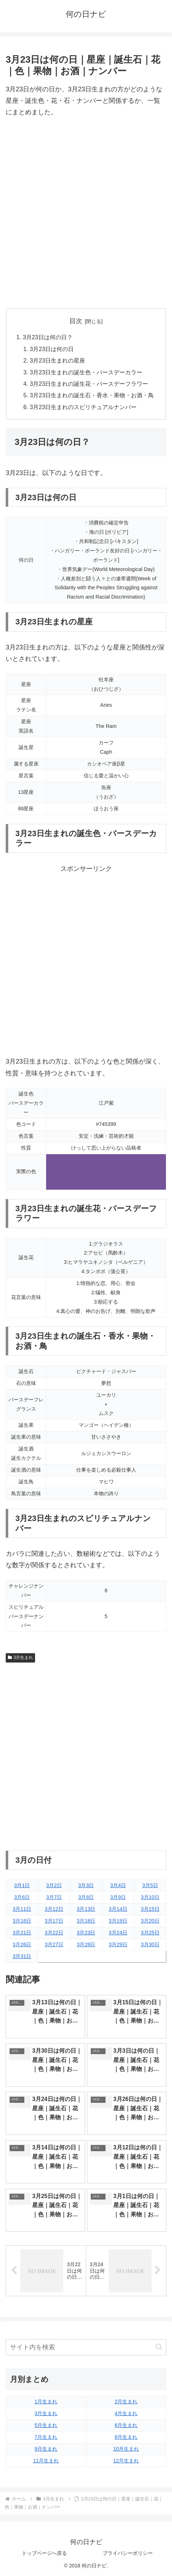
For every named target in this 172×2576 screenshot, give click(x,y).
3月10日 (150, 1897)
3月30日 (150, 1944)
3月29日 (118, 1944)
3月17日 (54, 1921)
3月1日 (22, 1885)
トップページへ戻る (44, 2553)
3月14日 (118, 1909)
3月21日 (22, 1932)
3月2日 (54, 1885)
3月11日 (22, 1909)
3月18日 (86, 1921)
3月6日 (22, 1897)
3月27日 (54, 1944)
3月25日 (150, 1932)
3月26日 (22, 1944)
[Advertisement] (86, 213)
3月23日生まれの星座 (57, 360)
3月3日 (86, 1885)
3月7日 (54, 1897)
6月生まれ (125, 2425)
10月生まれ (126, 2449)
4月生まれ (125, 2413)
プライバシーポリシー (128, 2553)
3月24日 (118, 1932)
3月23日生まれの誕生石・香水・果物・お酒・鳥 (92, 395)
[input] (86, 2347)
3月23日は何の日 (52, 349)
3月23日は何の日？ (48, 337)
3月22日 (54, 1932)
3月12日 (54, 1909)
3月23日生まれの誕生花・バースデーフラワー (89, 383)
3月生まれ (20, 1657)
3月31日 (22, 1956)
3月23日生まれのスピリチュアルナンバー (83, 407)
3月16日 (22, 1921)
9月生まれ (45, 2449)
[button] (159, 2347)
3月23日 (86, 1932)
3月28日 (86, 1944)
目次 (75, 321)
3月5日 (150, 1885)
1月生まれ (45, 2401)
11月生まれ (46, 2461)
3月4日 (118, 1885)
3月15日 (150, 1909)
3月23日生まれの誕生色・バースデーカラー (86, 372)
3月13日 (86, 1909)
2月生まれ (125, 2401)
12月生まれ (126, 2461)
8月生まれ (125, 2437)
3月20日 (150, 1921)
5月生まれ (45, 2425)
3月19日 (118, 1921)
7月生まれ (45, 2437)
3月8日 (86, 1897)
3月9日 (118, 1897)
